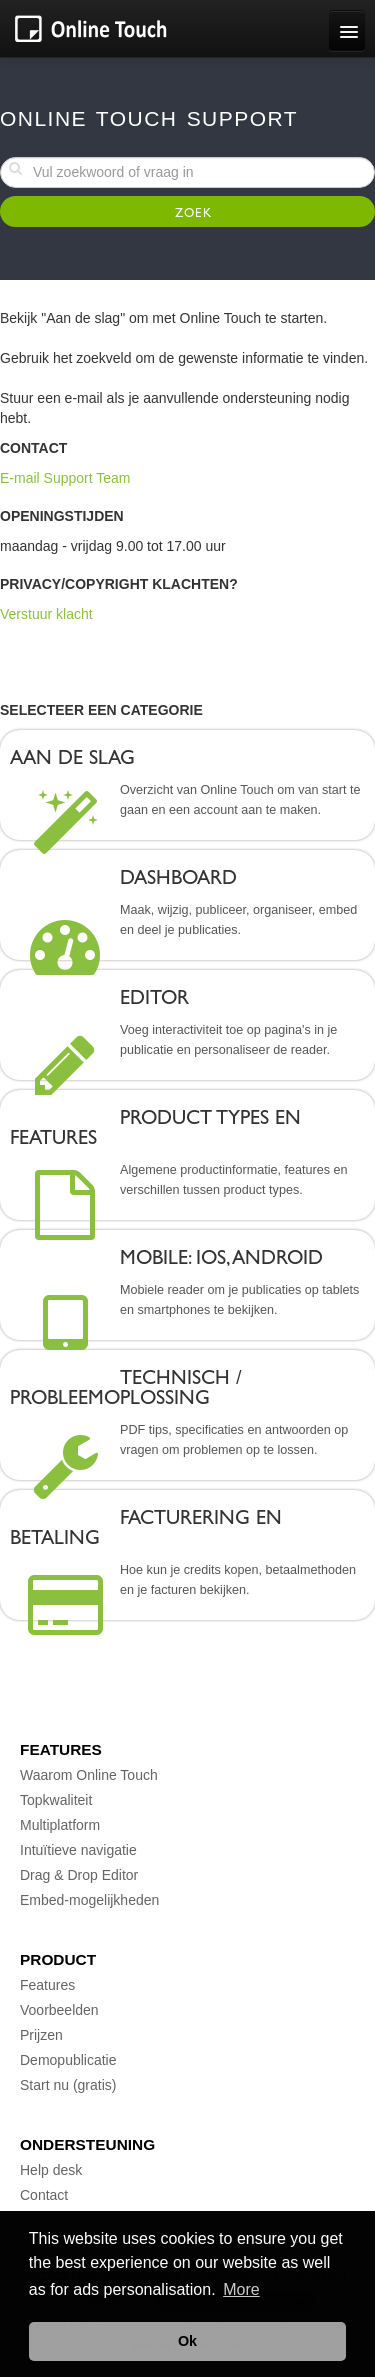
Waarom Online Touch (89, 1775)
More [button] (241, 2289)
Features (47, 1985)
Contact (44, 2195)
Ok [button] (187, 2341)
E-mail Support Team (65, 478)
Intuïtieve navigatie (78, 1850)
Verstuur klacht (46, 614)
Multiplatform (60, 1825)
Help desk (51, 2170)
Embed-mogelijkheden (89, 1900)
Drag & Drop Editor (79, 1875)
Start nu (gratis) (68, 2085)
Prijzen (41, 2035)
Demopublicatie (68, 2060)
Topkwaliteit (56, 1800)
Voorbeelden (59, 2010)
